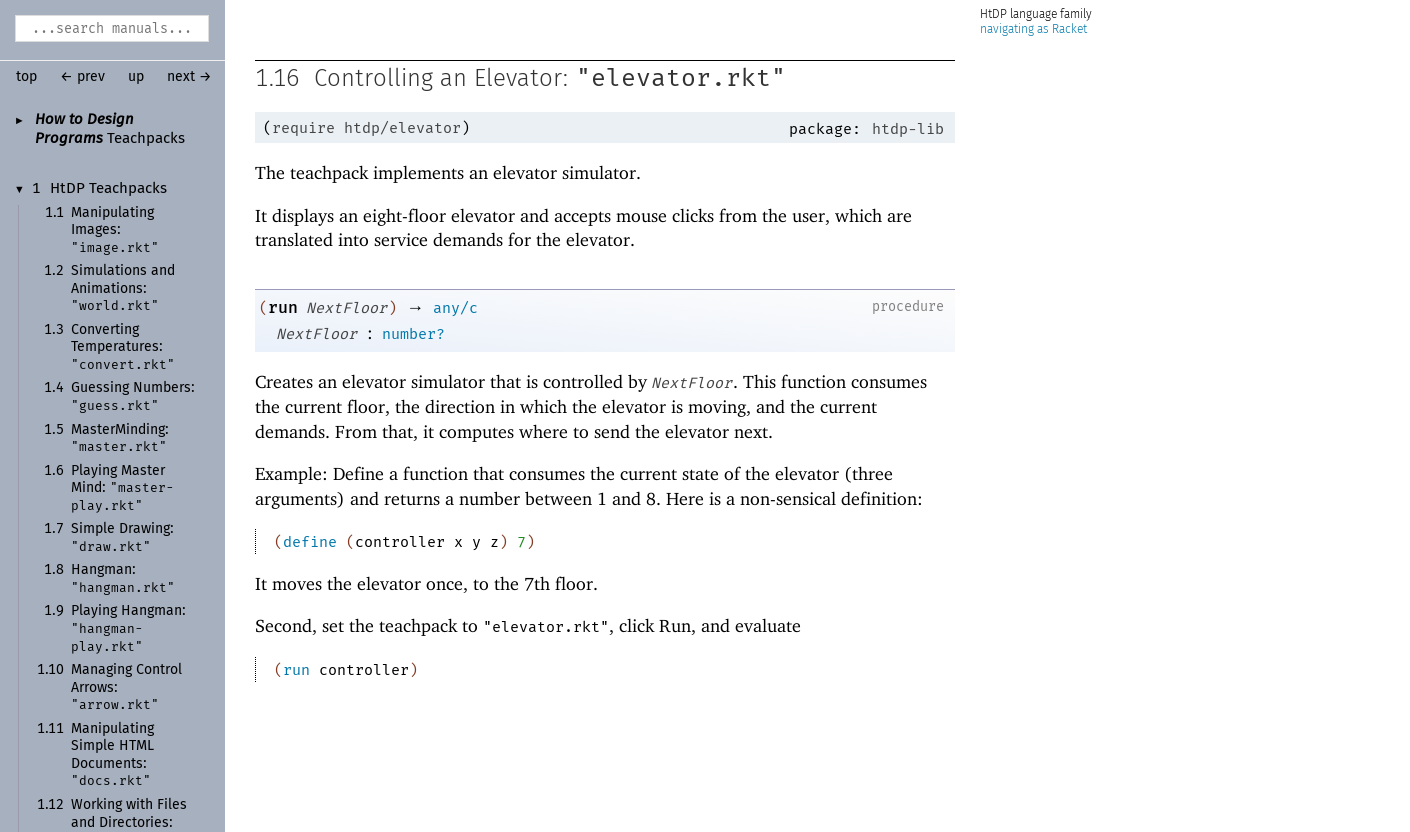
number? (413, 334)
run (283, 307)
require (303, 128)
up (136, 77)
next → (189, 77)
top (26, 77)
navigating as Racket (1033, 29)
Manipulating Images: (115, 230)
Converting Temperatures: (123, 347)
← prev (82, 77)
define (310, 542)
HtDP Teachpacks (108, 189)
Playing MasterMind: (122, 488)
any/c (455, 308)
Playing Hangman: (128, 628)
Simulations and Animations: (123, 288)
